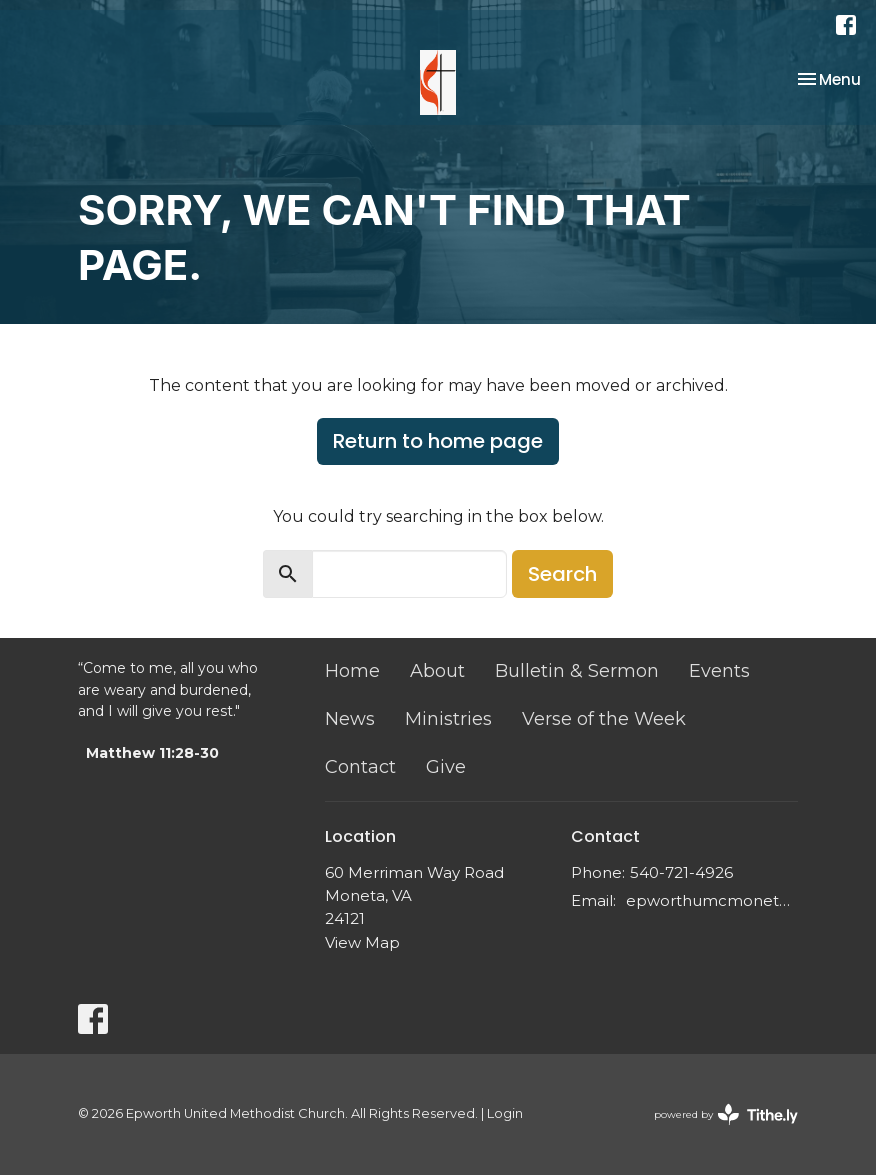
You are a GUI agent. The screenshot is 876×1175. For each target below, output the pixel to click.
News (350, 719)
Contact (360, 767)
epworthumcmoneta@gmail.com (712, 900)
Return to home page (438, 441)
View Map (362, 942)
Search (562, 574)
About (437, 671)
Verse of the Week (604, 719)
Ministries (448, 719)
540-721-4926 (681, 872)
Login (505, 1113)
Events (719, 671)
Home (352, 671)
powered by (726, 1114)
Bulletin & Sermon (577, 671)
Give (446, 767)
